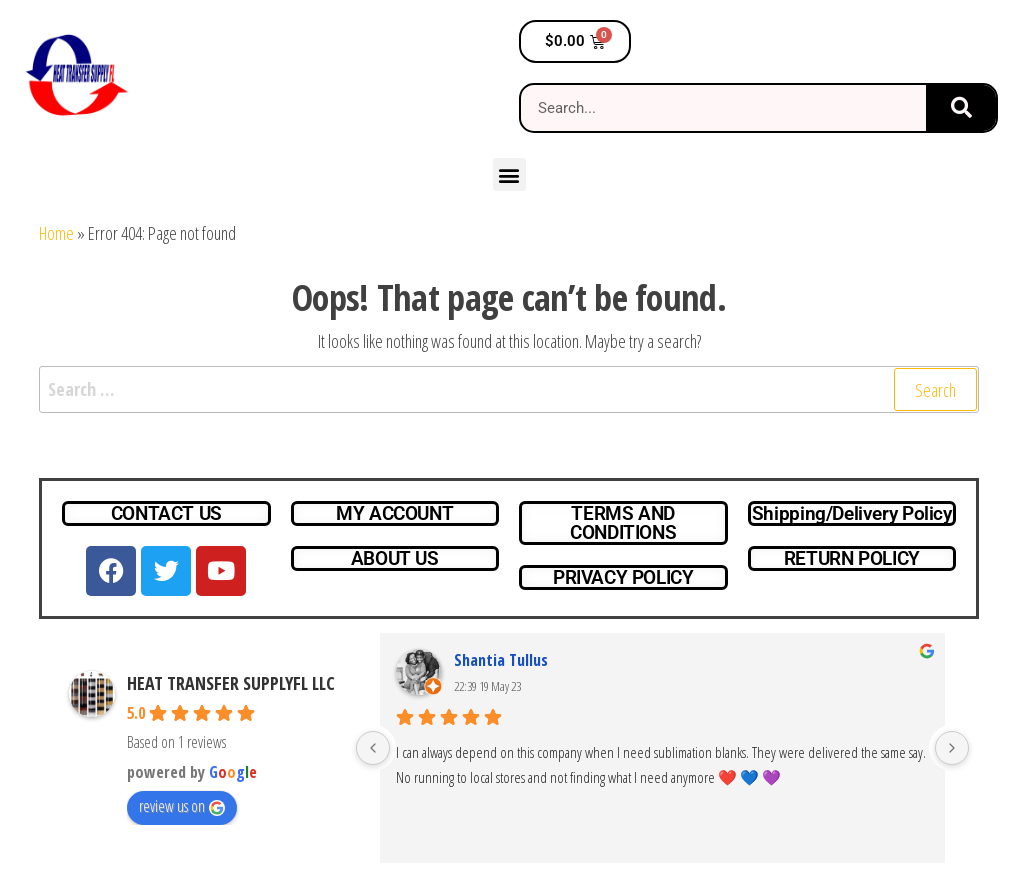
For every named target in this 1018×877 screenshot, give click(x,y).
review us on (182, 806)
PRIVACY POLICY (623, 577)
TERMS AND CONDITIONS (623, 523)
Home (56, 233)
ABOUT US (395, 558)
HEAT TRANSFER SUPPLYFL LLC (231, 683)
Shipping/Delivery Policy (852, 513)
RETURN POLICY (852, 558)
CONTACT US (166, 513)
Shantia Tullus (501, 660)
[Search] (961, 108)
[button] (509, 174)
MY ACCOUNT (394, 513)
